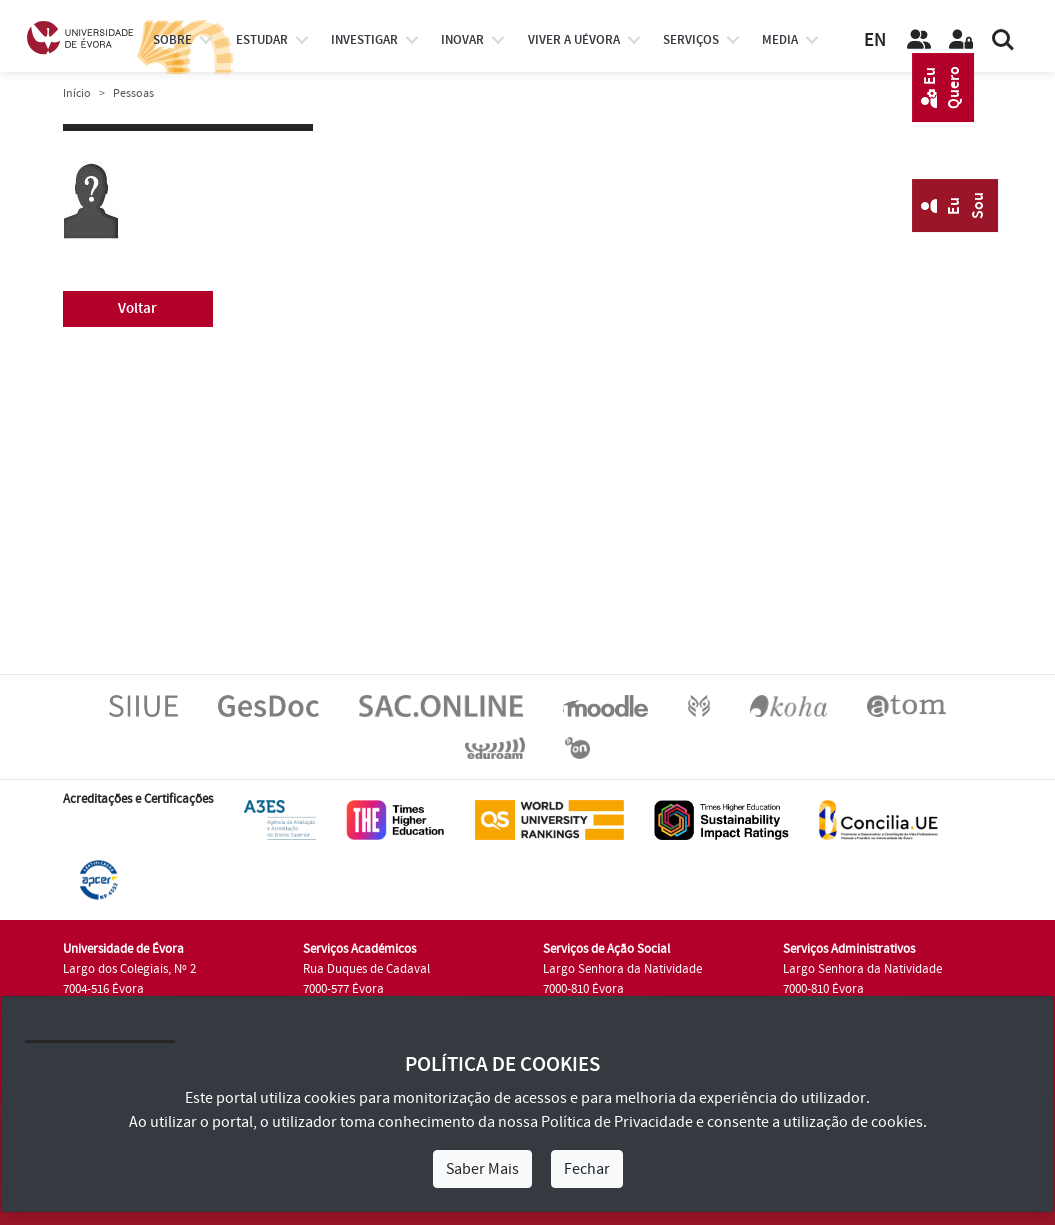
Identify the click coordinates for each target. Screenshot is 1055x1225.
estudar (262, 40)
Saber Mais (482, 1169)
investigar (364, 40)
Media (780, 40)
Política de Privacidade (617, 1122)
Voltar (137, 308)
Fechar (587, 1169)
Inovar (462, 40)
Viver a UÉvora (574, 40)
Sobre (172, 40)
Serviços (691, 40)
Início (77, 93)
